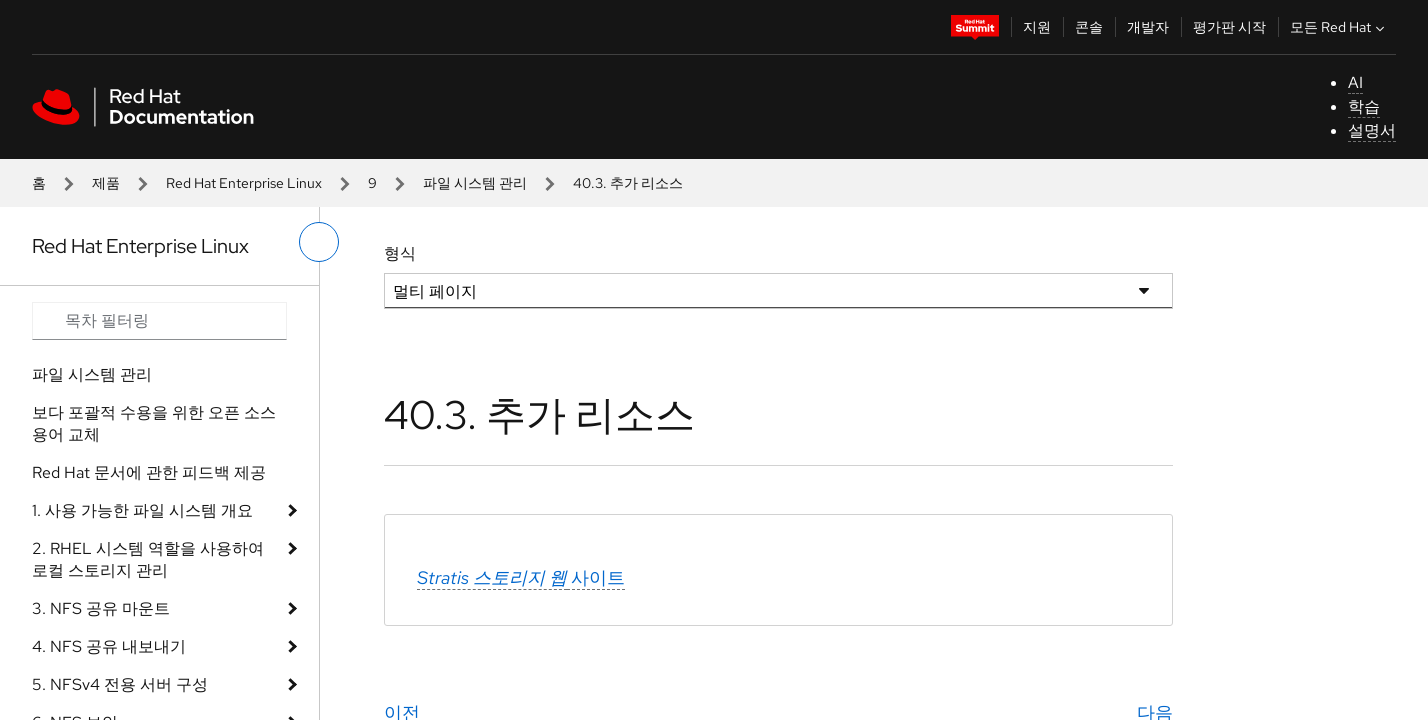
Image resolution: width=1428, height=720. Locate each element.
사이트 (521, 577)
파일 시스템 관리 (475, 183)
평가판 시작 (1229, 27)
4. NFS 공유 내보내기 (109, 646)
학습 (1364, 106)
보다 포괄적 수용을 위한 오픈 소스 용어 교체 (154, 423)
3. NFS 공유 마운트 (101, 608)
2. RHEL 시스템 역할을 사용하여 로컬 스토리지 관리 (148, 559)
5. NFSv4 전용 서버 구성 (120, 684)
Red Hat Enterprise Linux (244, 183)
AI (1355, 82)
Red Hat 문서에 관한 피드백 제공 (149, 472)
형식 (400, 253)
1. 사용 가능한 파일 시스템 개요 (142, 510)
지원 (1037, 27)
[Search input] (159, 321)
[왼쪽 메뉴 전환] (319, 242)
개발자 (1148, 27)
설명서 (1372, 130)
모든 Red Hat (1339, 27)
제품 (106, 183)
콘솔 (1089, 27)
